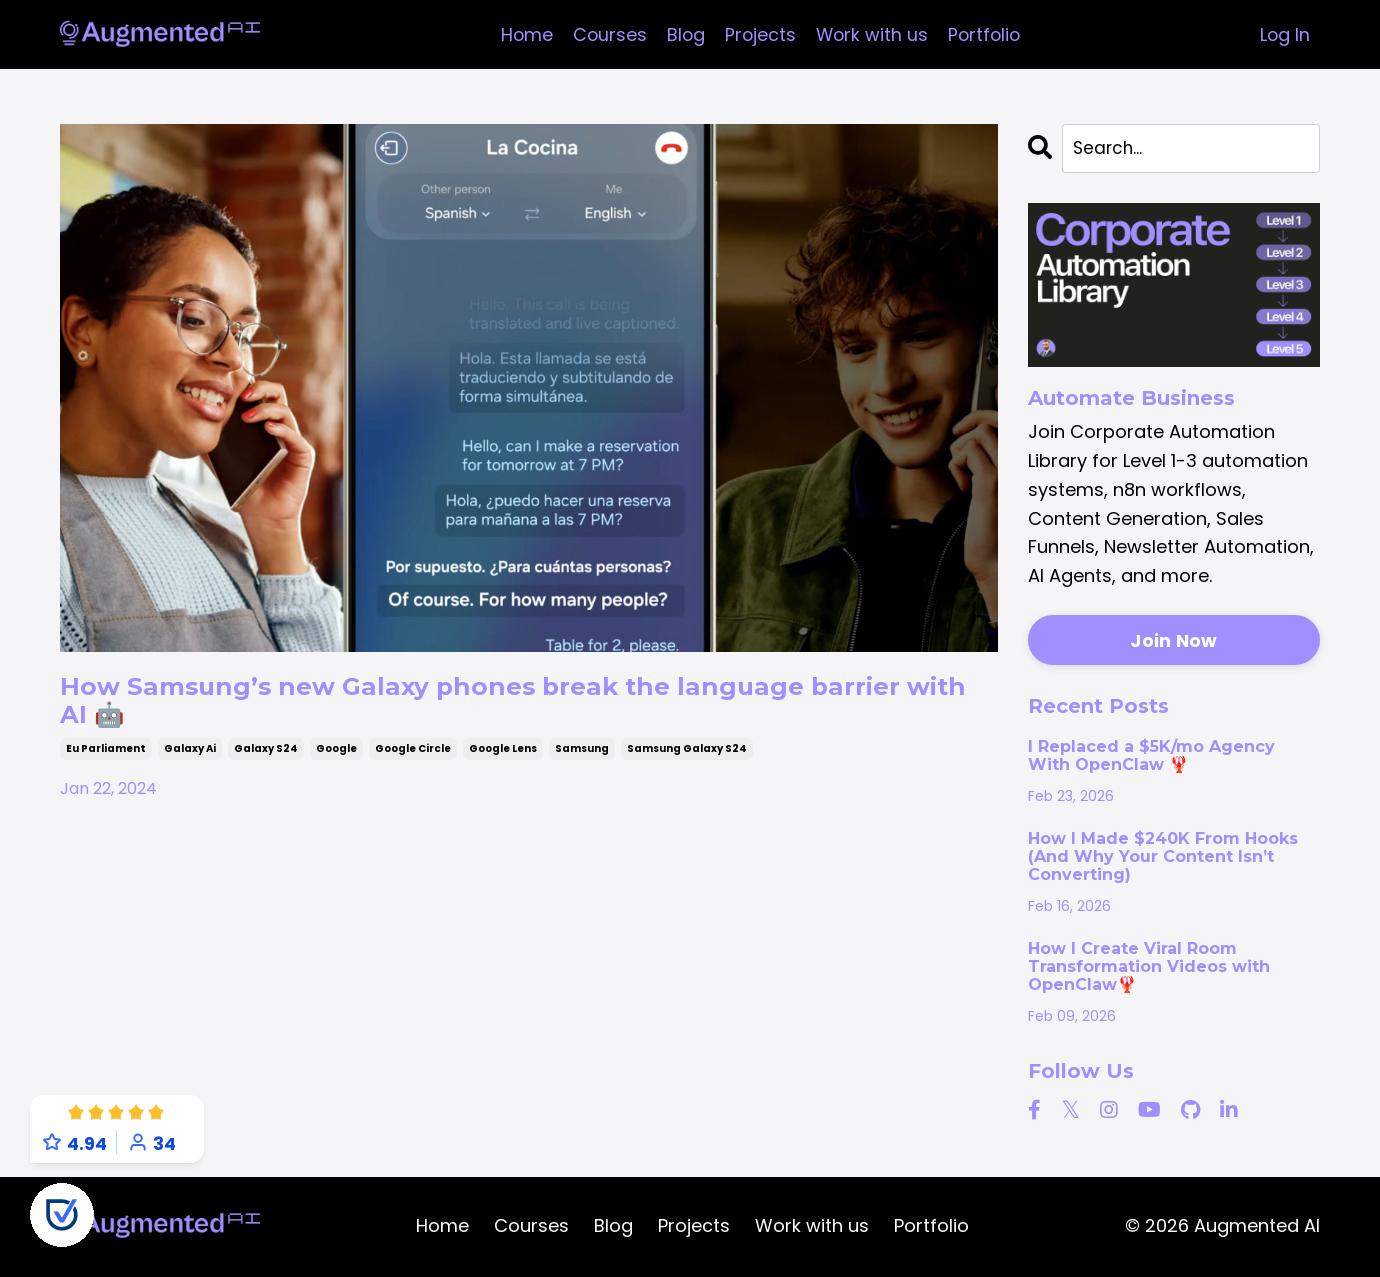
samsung (582, 761)
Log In (1284, 34)
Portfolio (986, 34)
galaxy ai (190, 761)
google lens (503, 761)
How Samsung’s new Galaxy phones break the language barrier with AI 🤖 (498, 706)
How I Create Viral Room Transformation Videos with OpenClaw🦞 (1149, 969)
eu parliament (106, 761)
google (336, 761)
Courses (606, 34)
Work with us (872, 34)
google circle (413, 761)
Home (522, 34)
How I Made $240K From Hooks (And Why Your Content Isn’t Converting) (1163, 859)
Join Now (1173, 642)
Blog (683, 34)
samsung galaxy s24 (687, 761)
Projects (759, 34)
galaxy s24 (266, 761)
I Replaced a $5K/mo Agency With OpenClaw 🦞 (1151, 758)
